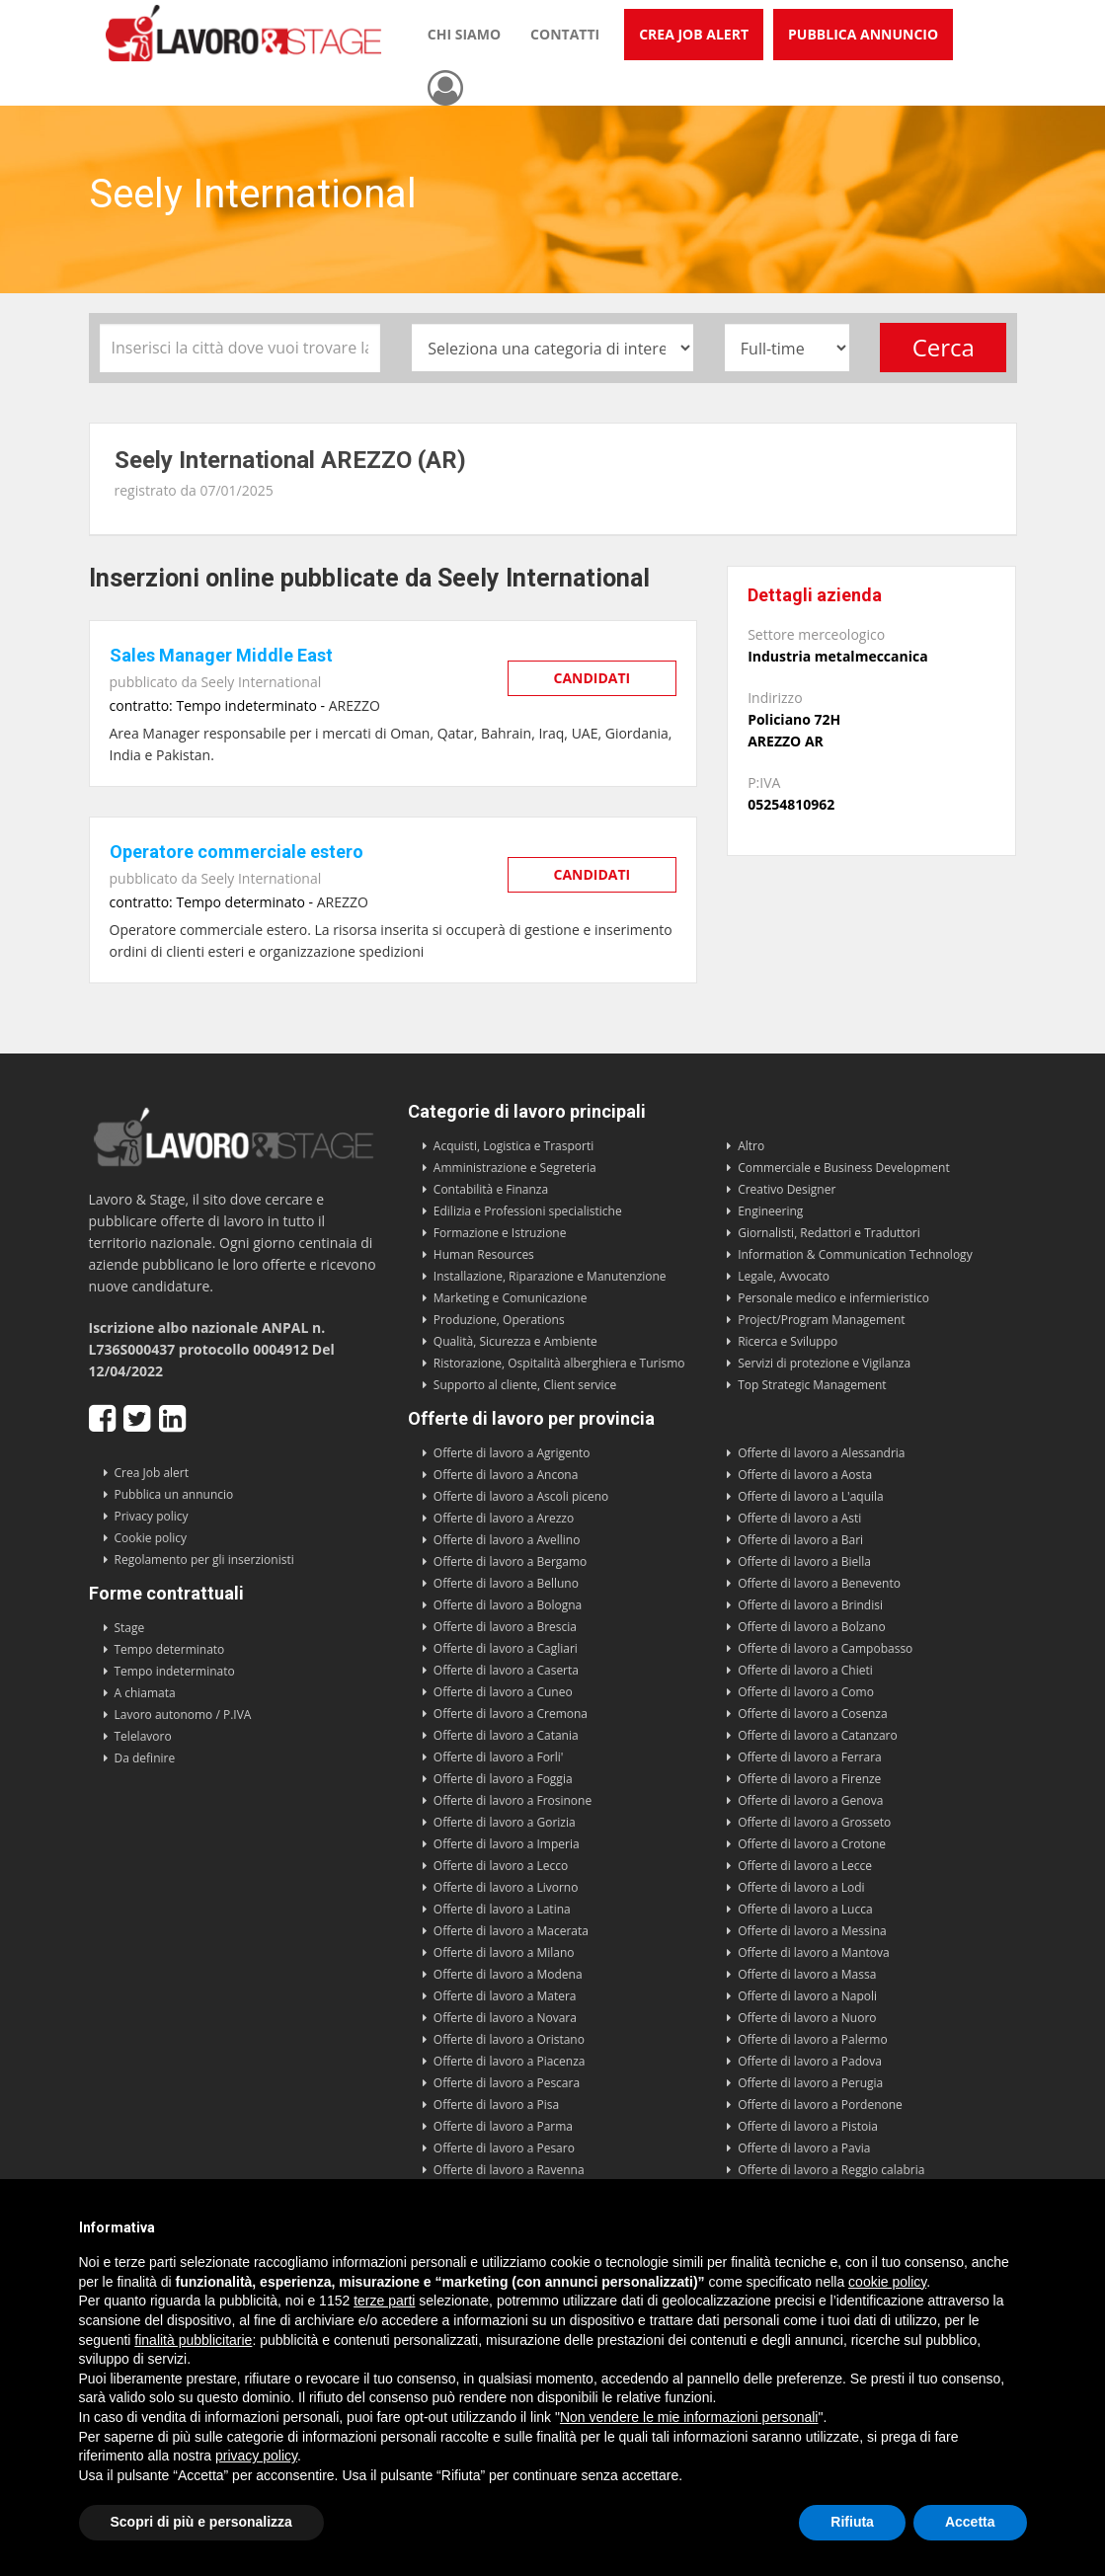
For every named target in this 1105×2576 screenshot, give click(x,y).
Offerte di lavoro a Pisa (496, 2104)
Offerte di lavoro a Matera (505, 1996)
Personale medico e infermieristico (833, 1297)
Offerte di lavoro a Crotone (812, 1843)
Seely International (260, 681)
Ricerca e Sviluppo (787, 1341)
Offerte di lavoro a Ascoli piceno (521, 1496)
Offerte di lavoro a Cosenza (813, 1713)
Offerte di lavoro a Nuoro (807, 2017)
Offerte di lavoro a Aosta (805, 1474)
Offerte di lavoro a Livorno (506, 1887)
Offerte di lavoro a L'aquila (811, 1496)
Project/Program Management (821, 1319)
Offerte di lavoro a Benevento (819, 1583)
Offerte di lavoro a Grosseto (814, 1822)
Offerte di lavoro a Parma (503, 2126)
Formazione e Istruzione (500, 1232)
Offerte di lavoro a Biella (804, 1561)
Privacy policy (152, 1516)
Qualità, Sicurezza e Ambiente (515, 1341)
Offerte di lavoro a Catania (506, 1735)
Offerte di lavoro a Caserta (506, 1670)
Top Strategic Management (812, 1384)
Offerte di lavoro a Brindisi (810, 1605)
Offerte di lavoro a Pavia (804, 2148)
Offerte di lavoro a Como (806, 1691)
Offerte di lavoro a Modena (508, 1974)
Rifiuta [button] (852, 2522)
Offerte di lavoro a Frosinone (513, 1800)
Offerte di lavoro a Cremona (511, 1713)
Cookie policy (151, 1537)
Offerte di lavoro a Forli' (499, 1757)
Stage (130, 1627)
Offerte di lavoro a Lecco (501, 1865)
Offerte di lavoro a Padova (810, 2061)
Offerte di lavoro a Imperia (507, 1843)
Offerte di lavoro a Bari (800, 1539)
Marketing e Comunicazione (511, 1297)
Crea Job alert (152, 1472)
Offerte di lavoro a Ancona (506, 1474)
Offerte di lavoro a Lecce (805, 1865)
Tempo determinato (170, 1649)
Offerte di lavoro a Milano (504, 1952)
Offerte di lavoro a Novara (505, 2017)
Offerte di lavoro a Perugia (810, 2082)
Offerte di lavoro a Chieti (805, 1670)
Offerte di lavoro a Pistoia (808, 2126)
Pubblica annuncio (863, 34)
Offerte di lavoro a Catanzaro (818, 1735)
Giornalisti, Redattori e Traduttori (829, 1232)
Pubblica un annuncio (174, 1494)
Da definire (145, 1758)
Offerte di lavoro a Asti (799, 1518)
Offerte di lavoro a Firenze (809, 1778)
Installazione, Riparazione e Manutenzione (550, 1276)
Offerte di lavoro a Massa (807, 1974)
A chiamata (145, 1692)
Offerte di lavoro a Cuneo (503, 1691)
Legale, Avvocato (783, 1276)
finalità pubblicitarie (193, 2340)
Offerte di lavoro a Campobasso (825, 1648)
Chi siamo (464, 34)
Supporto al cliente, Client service (525, 1384)
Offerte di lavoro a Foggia (503, 1778)
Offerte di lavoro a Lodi (801, 1887)
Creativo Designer (786, 1189)
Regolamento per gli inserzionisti (204, 1559)
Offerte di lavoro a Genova (810, 1800)
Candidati (592, 677)
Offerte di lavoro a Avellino (507, 1539)
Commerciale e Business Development (844, 1167)
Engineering (770, 1211)
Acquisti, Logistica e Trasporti (513, 1145)
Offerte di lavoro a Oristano (509, 2039)
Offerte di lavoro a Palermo (813, 2039)
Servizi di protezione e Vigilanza (824, 1363)
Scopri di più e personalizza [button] (201, 2522)
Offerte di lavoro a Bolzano (811, 1626)
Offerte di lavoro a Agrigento (512, 1452)
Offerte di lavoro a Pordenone (820, 2104)
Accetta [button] (970, 2522)
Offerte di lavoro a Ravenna (509, 2169)
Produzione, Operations (499, 1319)
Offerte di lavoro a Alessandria (821, 1452)
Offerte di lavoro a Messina (812, 1930)
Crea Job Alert (694, 34)
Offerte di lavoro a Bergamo (511, 1561)
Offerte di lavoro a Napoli (807, 1996)
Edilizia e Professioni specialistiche (528, 1211)
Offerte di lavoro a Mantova (814, 1952)
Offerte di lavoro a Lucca (805, 1909)
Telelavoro (143, 1736)
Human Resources (484, 1254)
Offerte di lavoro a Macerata (511, 1930)
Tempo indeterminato (175, 1671)
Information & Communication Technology (855, 1254)
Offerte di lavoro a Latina (502, 1909)
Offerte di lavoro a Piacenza (510, 2061)
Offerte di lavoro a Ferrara (810, 1757)
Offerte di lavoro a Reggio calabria (831, 2169)
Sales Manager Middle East (221, 655)
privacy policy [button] (256, 2455)
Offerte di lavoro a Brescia (505, 1626)
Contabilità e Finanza (491, 1189)
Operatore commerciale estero (236, 851)
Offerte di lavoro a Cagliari (506, 1648)
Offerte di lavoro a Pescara (507, 2082)
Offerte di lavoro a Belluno (506, 1583)
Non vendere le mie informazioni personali (689, 2417)
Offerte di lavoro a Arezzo (504, 1518)
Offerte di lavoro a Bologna (508, 1605)
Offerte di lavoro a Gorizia (505, 1822)
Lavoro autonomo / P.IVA (183, 1714)
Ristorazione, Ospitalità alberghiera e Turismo (559, 1363)
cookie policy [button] (887, 2282)
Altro (751, 1145)
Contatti (564, 34)
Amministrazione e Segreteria (515, 1167)
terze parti (384, 2300)
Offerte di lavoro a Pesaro (504, 2148)
